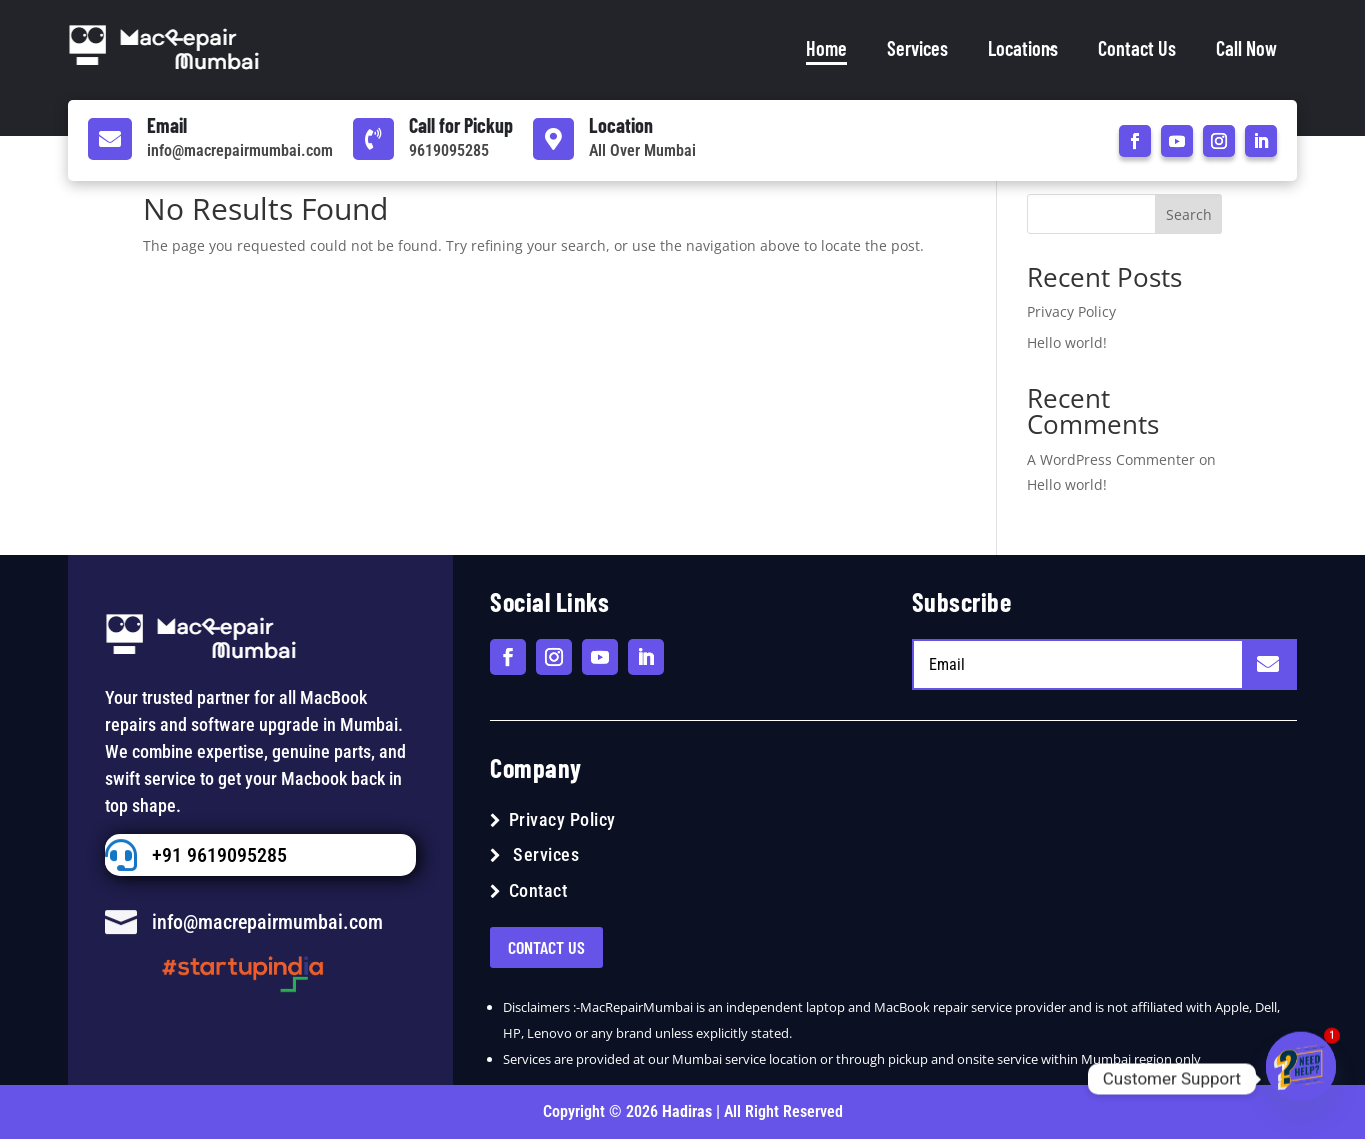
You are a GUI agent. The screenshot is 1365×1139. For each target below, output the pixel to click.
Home (826, 48)
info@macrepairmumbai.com (240, 150)
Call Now (1246, 48)
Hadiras (689, 1111)
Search (1189, 214)
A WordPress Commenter (1111, 459)
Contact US (546, 947)
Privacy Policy (1071, 311)
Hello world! (1067, 342)
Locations (1023, 48)
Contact (538, 890)
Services (917, 48)
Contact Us (1137, 48)
